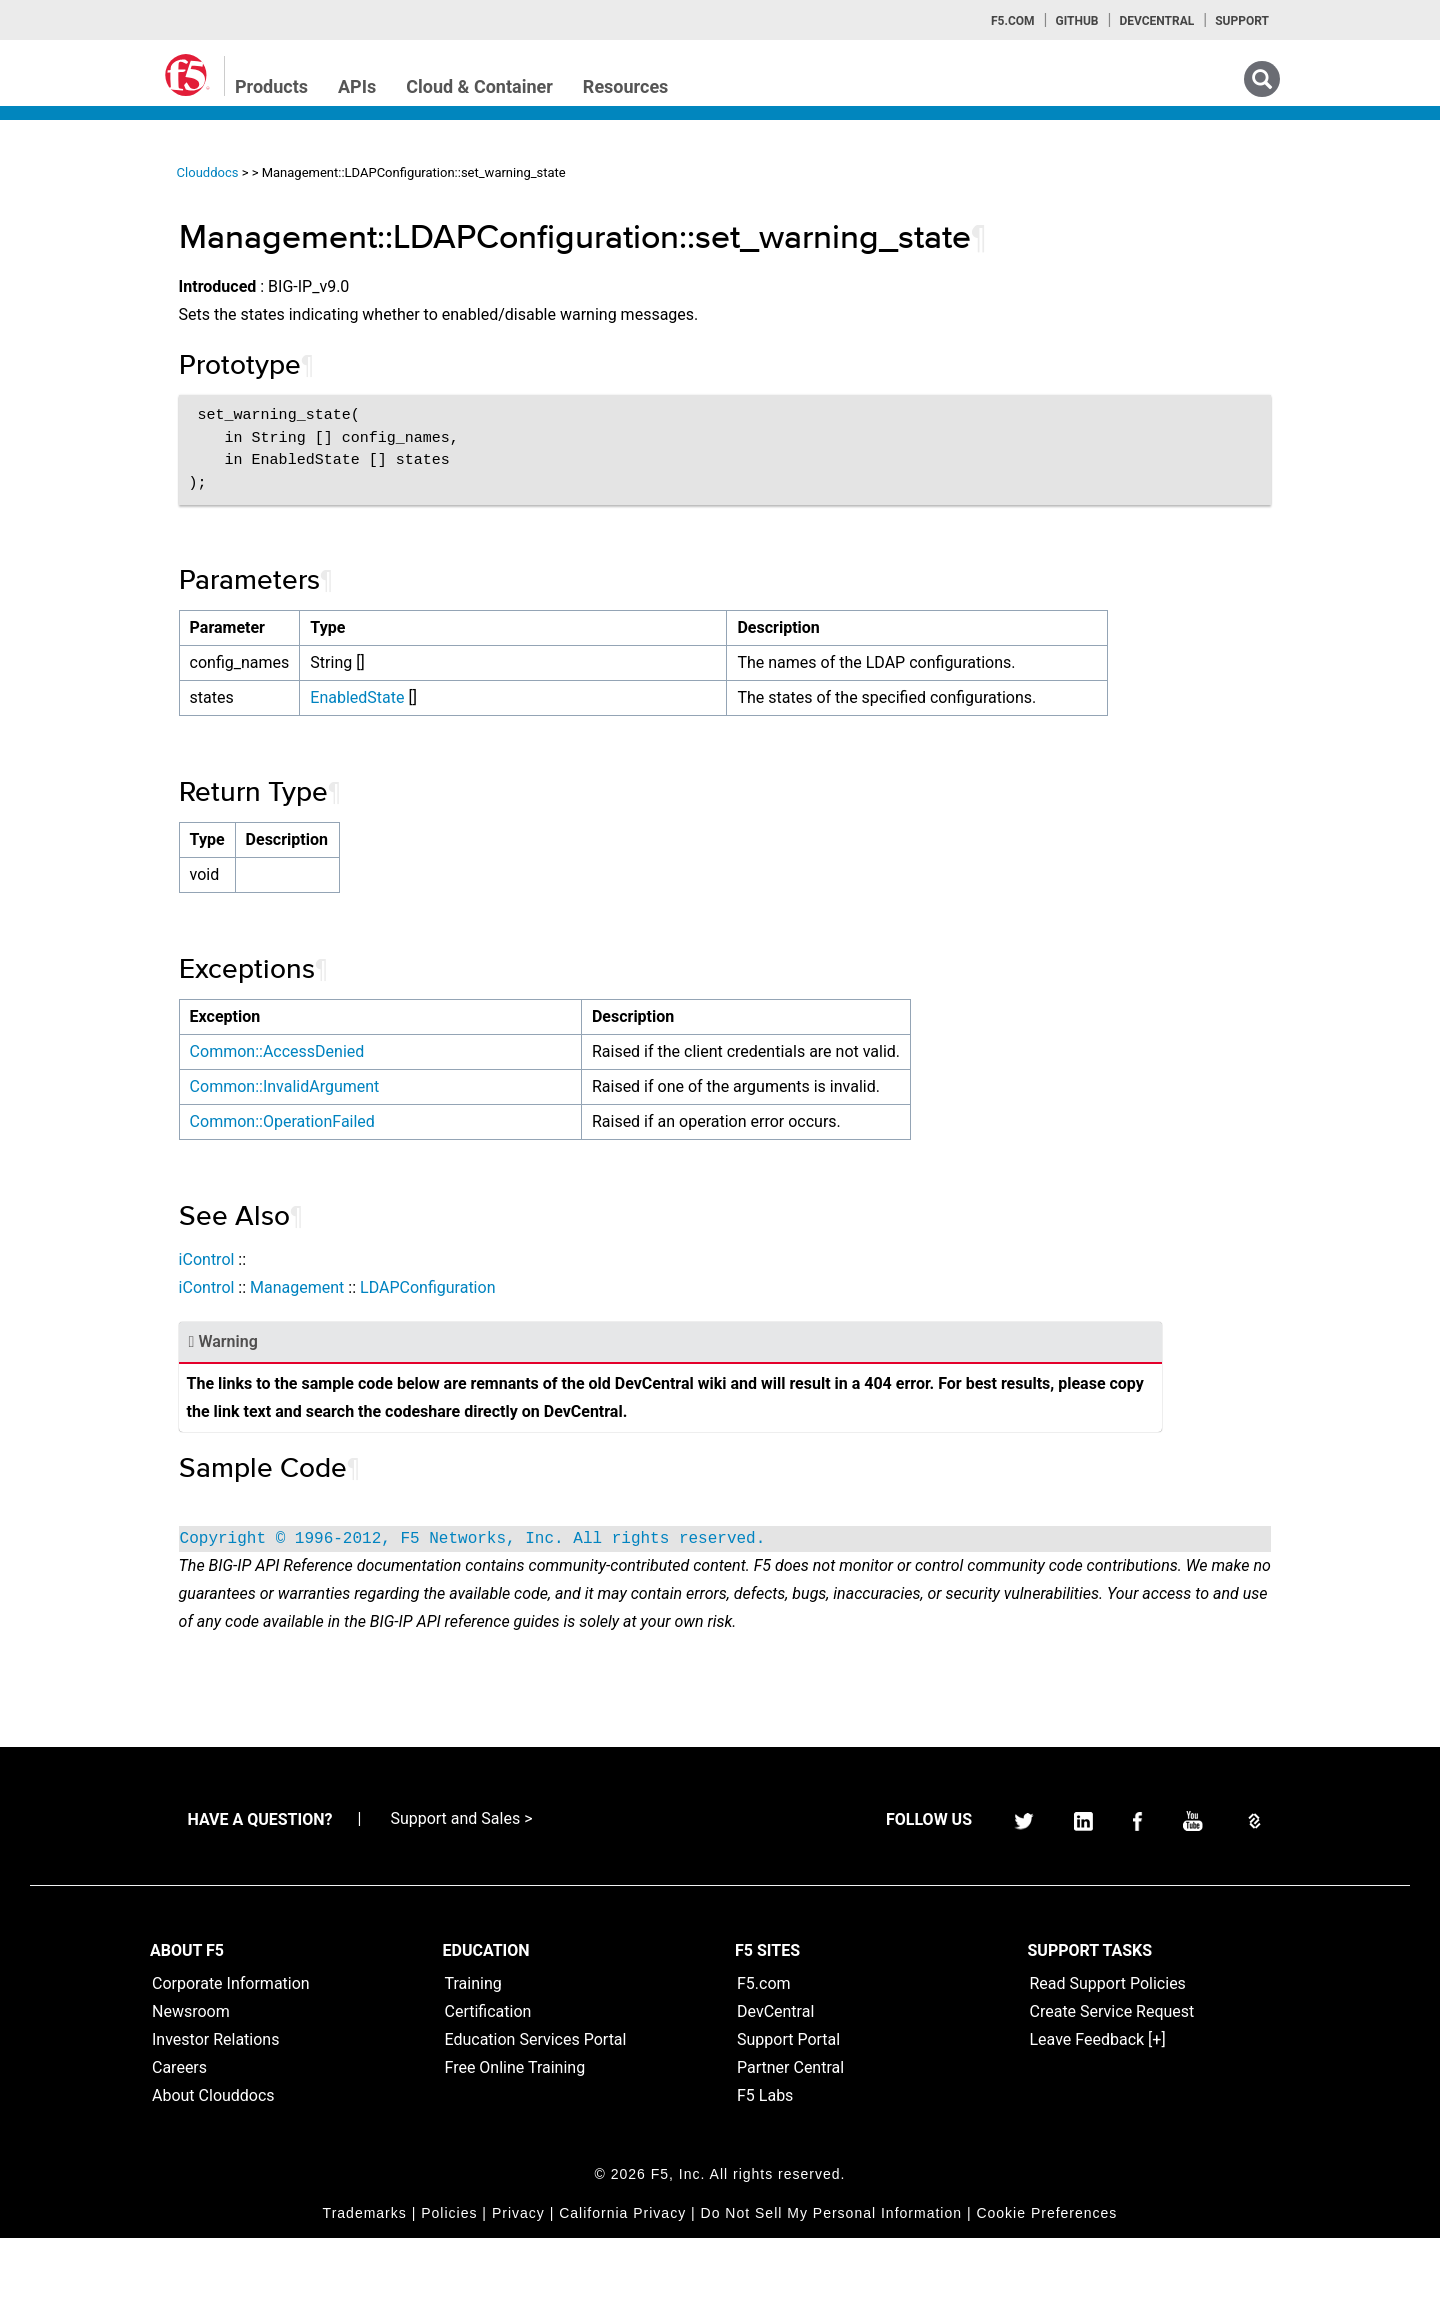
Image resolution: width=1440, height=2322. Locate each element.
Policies (449, 2297)
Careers (179, 2151)
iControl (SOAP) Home (111, 303)
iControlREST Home (103, 267)
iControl (388, 1287)
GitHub (1076, 21)
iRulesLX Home (89, 375)
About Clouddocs (213, 2179)
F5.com (1013, 21)
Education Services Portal (536, 2123)
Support (1242, 21)
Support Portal (788, 2123)
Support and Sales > (461, 1902)
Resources (626, 86)
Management (478, 1315)
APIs (357, 86)
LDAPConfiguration (608, 1315)
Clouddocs (389, 172)
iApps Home (80, 231)
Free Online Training (515, 2151)
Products (271, 86)
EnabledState (539, 697)
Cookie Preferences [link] (1046, 2297)
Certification (488, 2095)
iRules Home (81, 339)
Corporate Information (231, 2067)
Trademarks (365, 2297)
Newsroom (191, 2095)
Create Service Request (1112, 2095)
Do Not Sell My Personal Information (831, 2297)
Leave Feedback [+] (1098, 2123)
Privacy (518, 2297)
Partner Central (790, 2151)
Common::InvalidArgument (466, 1114)
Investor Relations (215, 2123)
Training (473, 2067)
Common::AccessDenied (458, 1079)
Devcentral (1156, 21)
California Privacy (622, 2297)
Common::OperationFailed (463, 1149)
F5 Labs (765, 2179)
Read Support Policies (1108, 2067)
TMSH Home (82, 411)
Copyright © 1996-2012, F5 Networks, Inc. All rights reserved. (654, 1595)
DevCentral (775, 2095)
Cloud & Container (479, 86)
